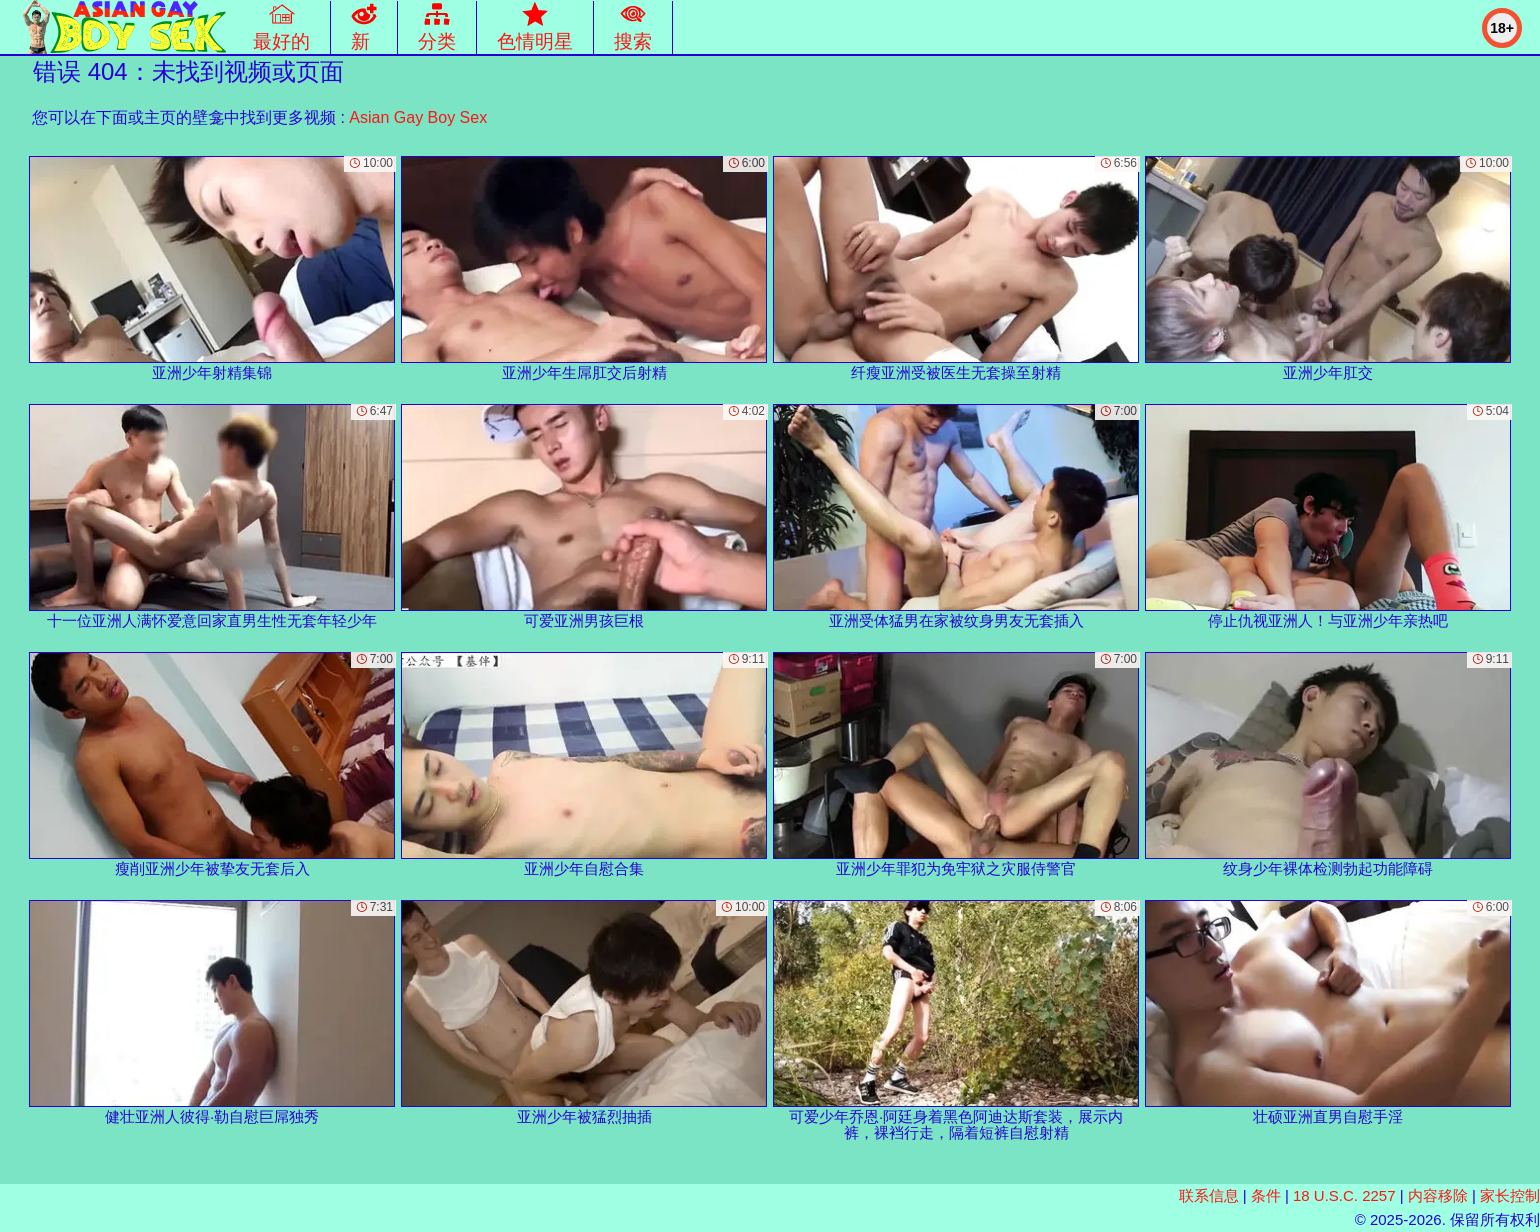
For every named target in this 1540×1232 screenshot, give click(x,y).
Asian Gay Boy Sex (418, 117)
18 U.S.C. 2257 (1344, 1195)
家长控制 (1510, 1195)
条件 (1266, 1195)
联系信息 (1209, 1195)
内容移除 (1438, 1195)
